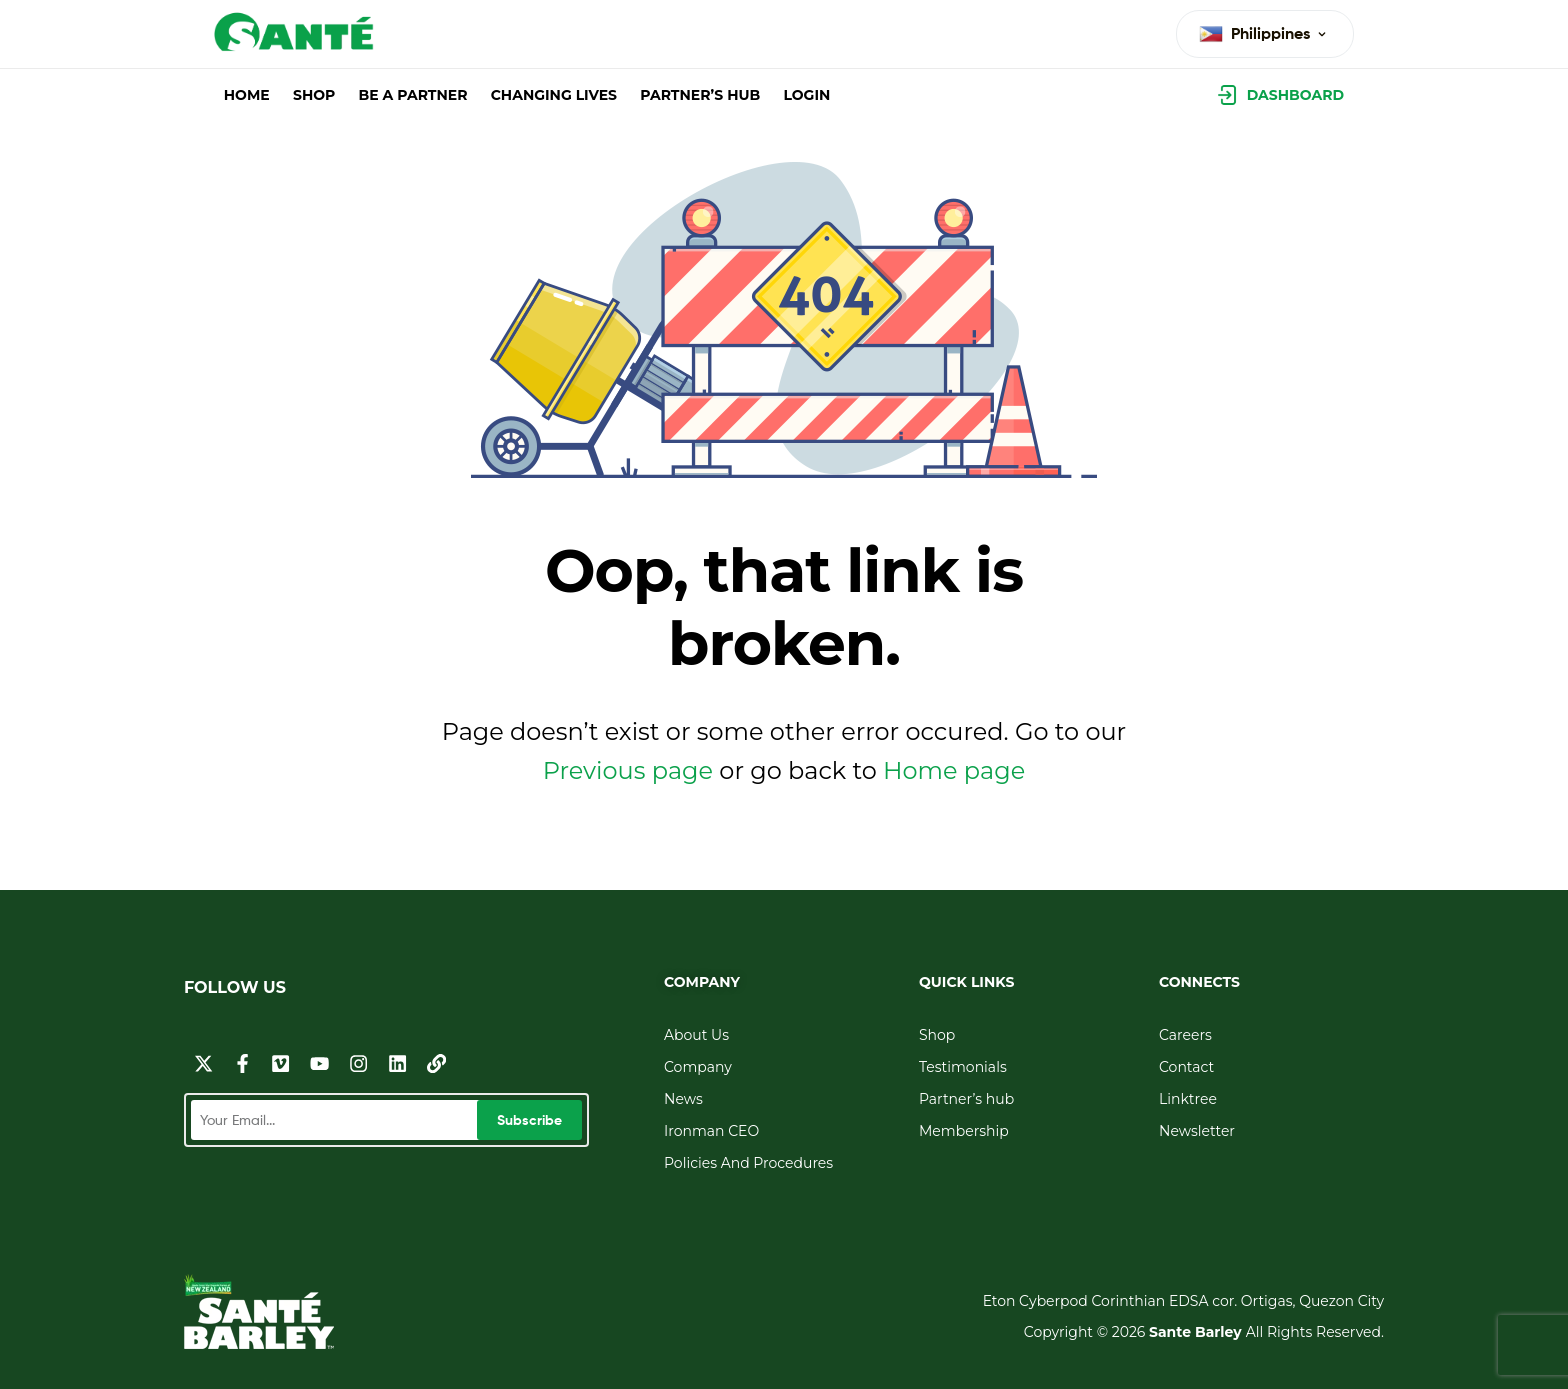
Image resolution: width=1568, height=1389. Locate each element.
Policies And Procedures (748, 1163)
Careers (1185, 1035)
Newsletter (1197, 1131)
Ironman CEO (711, 1131)
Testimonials (963, 1067)
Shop (937, 1035)
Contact (1186, 1067)
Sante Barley (1197, 1332)
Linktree (1188, 1099)
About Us (696, 1035)
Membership (964, 1131)
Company (698, 1067)
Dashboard (1295, 95)
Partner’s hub (966, 1099)
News (683, 1099)
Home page (954, 770)
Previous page (628, 770)
